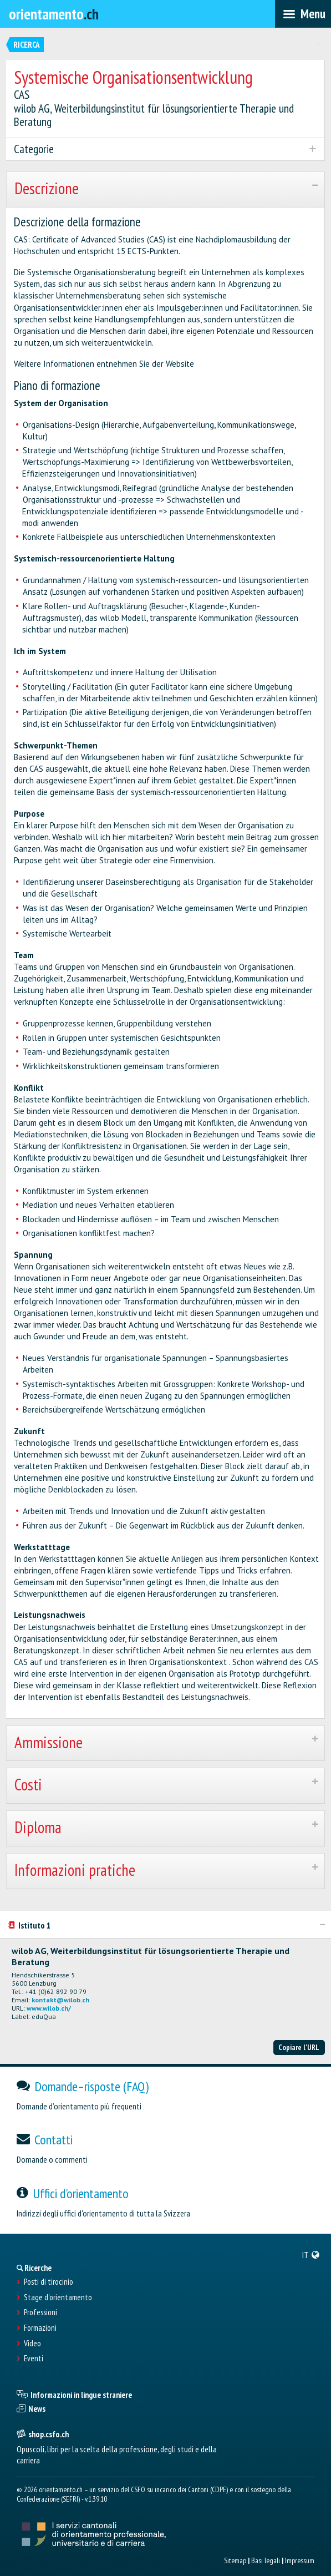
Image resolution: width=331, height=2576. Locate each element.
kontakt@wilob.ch (60, 2000)
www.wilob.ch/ (49, 2008)
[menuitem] (311, 2255)
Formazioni (40, 2328)
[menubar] (303, 14)
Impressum (299, 2560)
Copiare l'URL (298, 2047)
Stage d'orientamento (58, 2297)
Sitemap (235, 2560)
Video (32, 2344)
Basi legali (265, 2560)
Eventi (33, 2359)
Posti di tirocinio (48, 2282)
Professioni (40, 2312)
